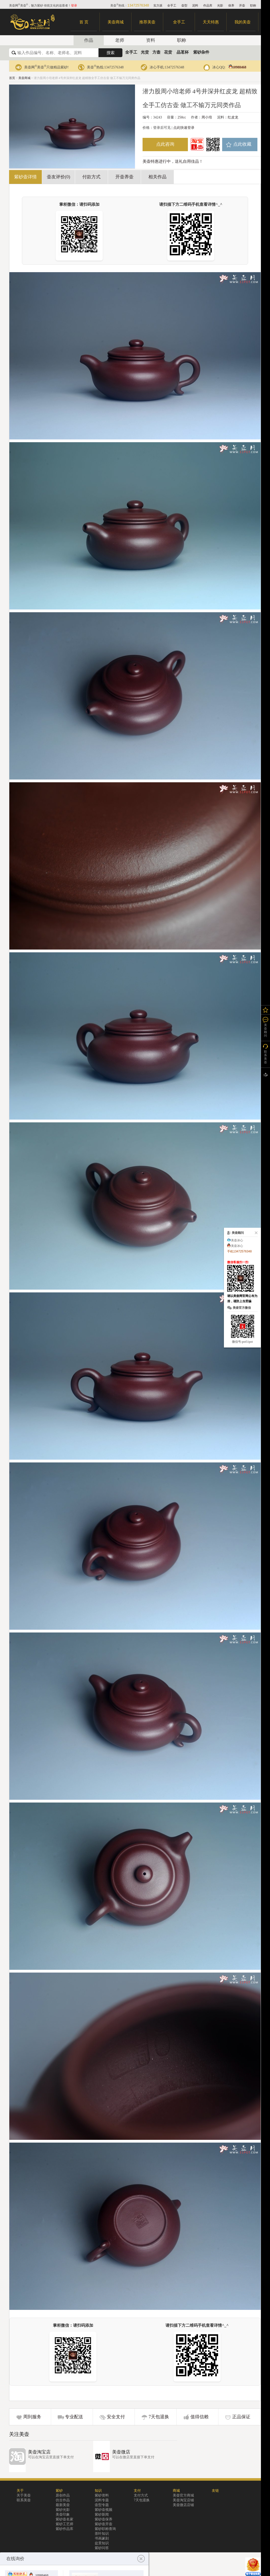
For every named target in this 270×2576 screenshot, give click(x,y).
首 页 (83, 22)
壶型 (184, 5)
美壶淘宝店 (39, 2452)
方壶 (156, 52)
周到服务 (32, 2416)
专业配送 (74, 2416)
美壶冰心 (237, 1240)
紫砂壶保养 (103, 2519)
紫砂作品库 (64, 2529)
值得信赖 (199, 2416)
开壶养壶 (124, 176)
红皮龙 (233, 117)
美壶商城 (116, 22)
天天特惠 (211, 22)
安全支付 (116, 2416)
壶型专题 (102, 2505)
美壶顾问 (265, 1030)
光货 (145, 52)
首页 (12, 78)
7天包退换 (159, 2416)
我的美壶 (242, 22)
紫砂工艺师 (64, 2524)
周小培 (206, 117)
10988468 (236, 67)
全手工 (171, 5)
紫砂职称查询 (105, 2529)
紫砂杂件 (201, 52)
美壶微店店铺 (183, 2505)
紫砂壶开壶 (103, 2524)
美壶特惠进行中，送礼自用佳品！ (173, 161)
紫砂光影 (63, 2510)
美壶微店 (121, 2452)
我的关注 (265, 1009)
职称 (253, 5)
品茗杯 (183, 52)
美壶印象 (63, 2514)
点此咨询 (165, 144)
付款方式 (91, 176)
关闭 (255, 1232)
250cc (182, 117)
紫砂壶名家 (64, 2519)
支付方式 (141, 2495)
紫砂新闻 (102, 2514)
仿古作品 (63, 2500)
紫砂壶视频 (103, 2510)
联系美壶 (24, 2500)
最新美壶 (63, 2505)
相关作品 (157, 176)
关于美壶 (24, 2495)
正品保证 (241, 2416)
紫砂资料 (102, 2495)
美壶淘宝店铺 (183, 2500)
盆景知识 (102, 2543)
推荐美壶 (147, 22)
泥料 (195, 5)
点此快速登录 (183, 128)
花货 (168, 52)
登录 (74, 5)
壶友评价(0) (58, 176)
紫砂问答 (102, 2548)
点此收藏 (242, 144)
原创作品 (63, 2495)
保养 (231, 5)
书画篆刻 (102, 2538)
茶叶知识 (102, 2534)
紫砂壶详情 (25, 176)
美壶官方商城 (183, 2495)
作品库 (207, 5)
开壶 (242, 5)
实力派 (157, 5)
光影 (220, 5)
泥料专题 (102, 2500)
